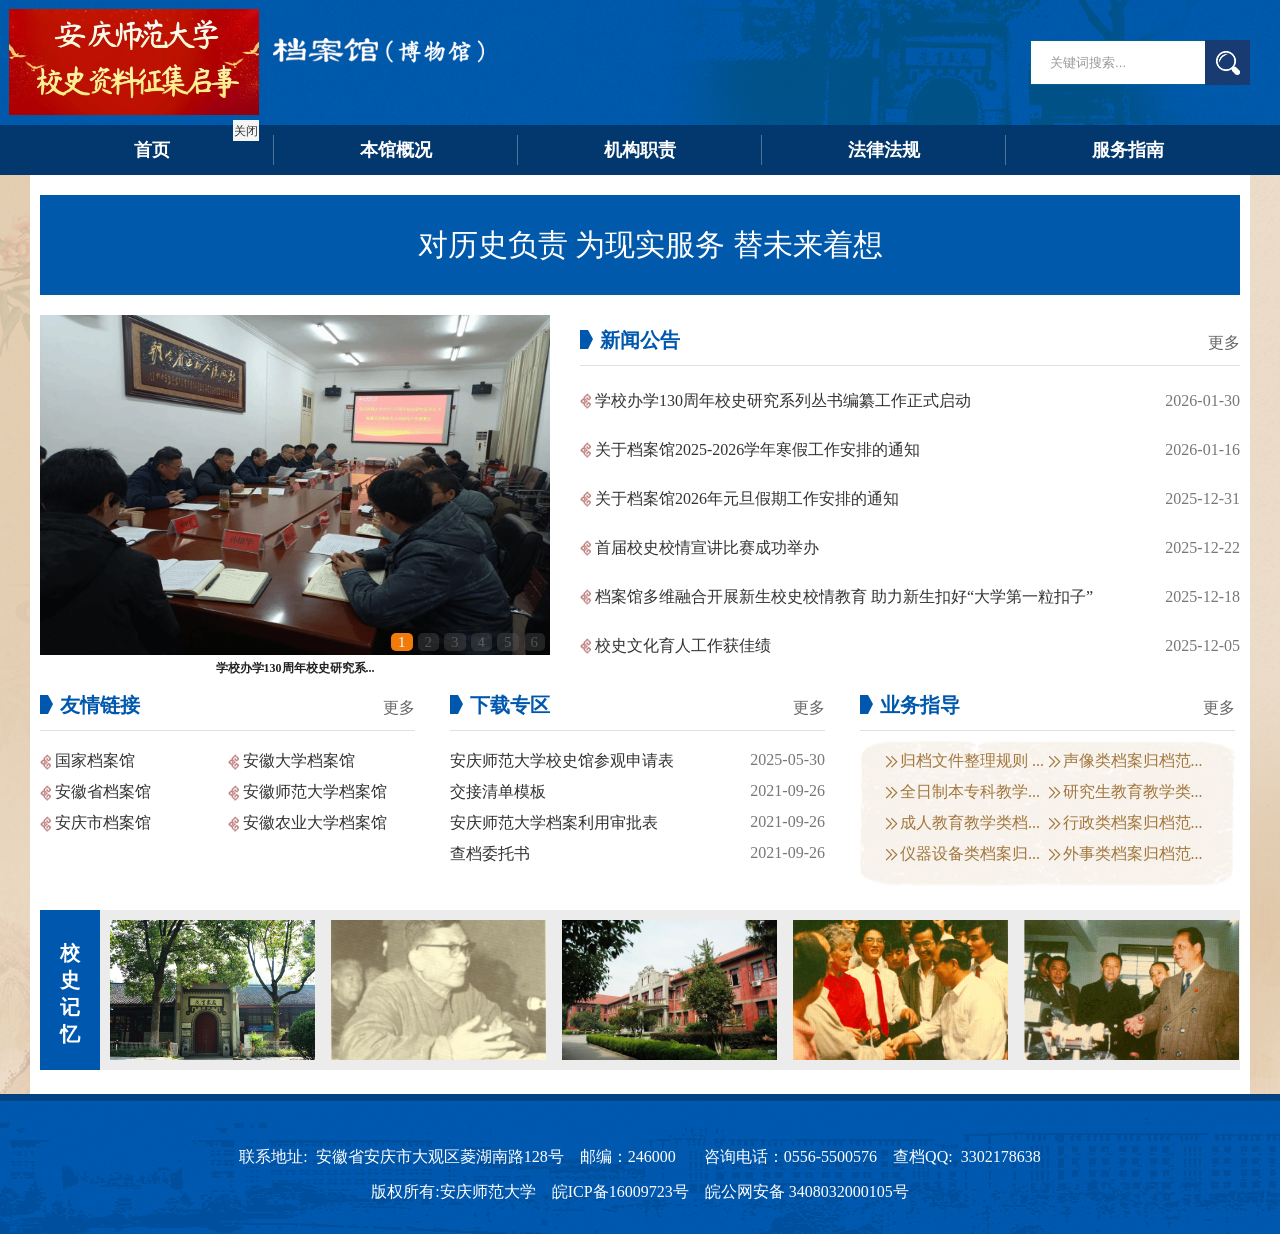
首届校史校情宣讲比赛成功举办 (707, 547)
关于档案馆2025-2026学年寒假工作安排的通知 (757, 449)
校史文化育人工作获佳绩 (683, 645)
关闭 (244, 129)
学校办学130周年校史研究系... (295, 668)
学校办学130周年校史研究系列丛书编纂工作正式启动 (783, 400)
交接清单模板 (498, 791)
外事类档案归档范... (1133, 853)
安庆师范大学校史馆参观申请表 (562, 760)
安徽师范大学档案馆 (315, 791)
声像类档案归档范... (1133, 760)
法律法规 (884, 150)
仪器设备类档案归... (970, 853)
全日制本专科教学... (970, 791)
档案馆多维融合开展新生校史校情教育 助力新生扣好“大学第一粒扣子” (844, 596)
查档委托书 (490, 853)
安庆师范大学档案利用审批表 (554, 822)
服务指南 (1128, 150)
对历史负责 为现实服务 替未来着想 (650, 244)
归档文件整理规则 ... (972, 760)
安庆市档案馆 (103, 822)
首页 (152, 150)
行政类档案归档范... (1133, 822)
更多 (1224, 342)
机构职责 (640, 150)
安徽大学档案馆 (299, 760)
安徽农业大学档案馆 (315, 822)
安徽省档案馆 (103, 791)
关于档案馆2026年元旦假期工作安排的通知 (747, 498)
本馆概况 (396, 150)
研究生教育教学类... (1133, 791)
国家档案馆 (95, 760)
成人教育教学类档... (970, 822)
